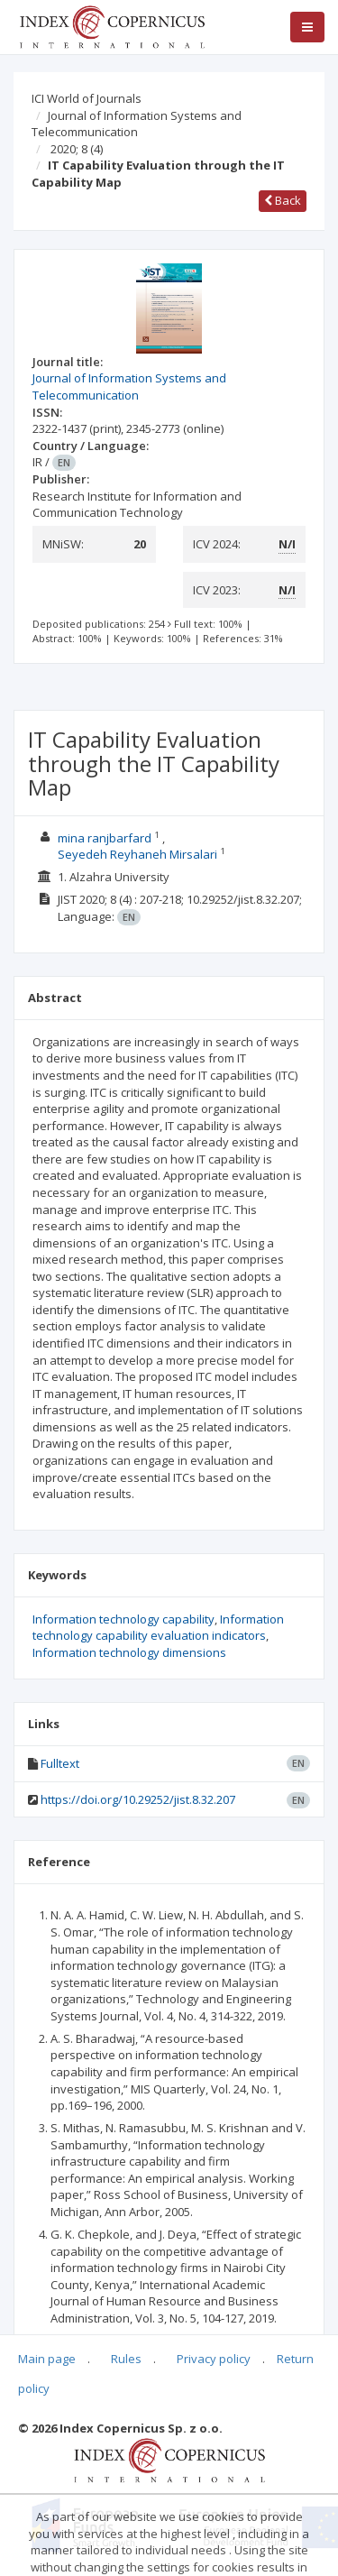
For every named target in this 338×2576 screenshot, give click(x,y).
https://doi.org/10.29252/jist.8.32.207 (138, 1799)
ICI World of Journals (87, 98)
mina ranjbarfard (104, 838)
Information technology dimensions (129, 1652)
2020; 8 (76, 149)
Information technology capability (123, 1619)
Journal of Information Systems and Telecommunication (137, 124)
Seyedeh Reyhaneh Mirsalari (137, 854)
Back (282, 200)
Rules (126, 2359)
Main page (47, 2359)
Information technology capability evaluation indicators (158, 1627)
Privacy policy (214, 2359)
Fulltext (60, 1763)
